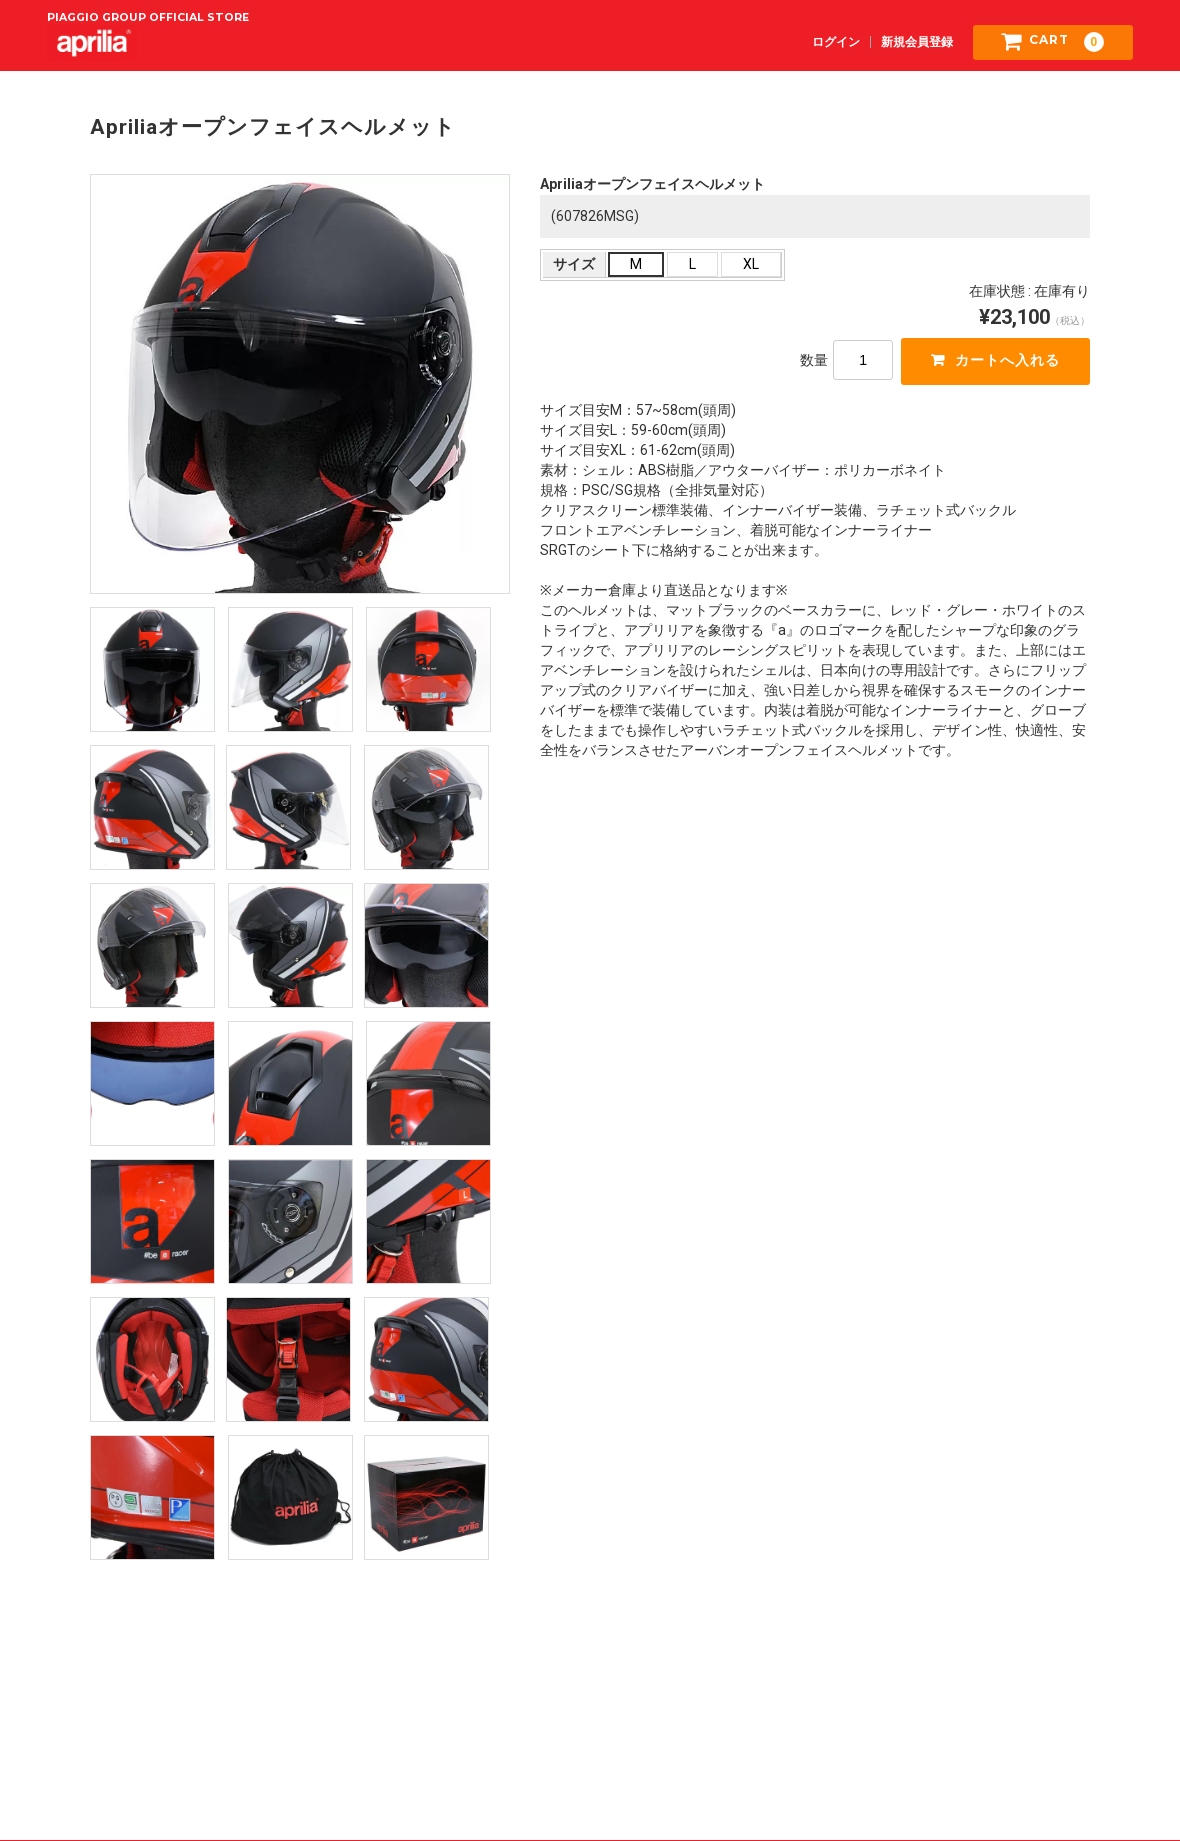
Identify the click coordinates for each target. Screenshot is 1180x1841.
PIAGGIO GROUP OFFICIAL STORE (148, 16)
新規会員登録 (917, 41)
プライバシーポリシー (590, 1713)
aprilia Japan (590, 1754)
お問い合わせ (826, 1713)
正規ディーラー (590, 1779)
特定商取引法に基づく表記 (354, 1713)
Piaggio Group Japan (1062, 1713)
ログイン (836, 41)
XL (751, 265)
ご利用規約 (118, 1713)
